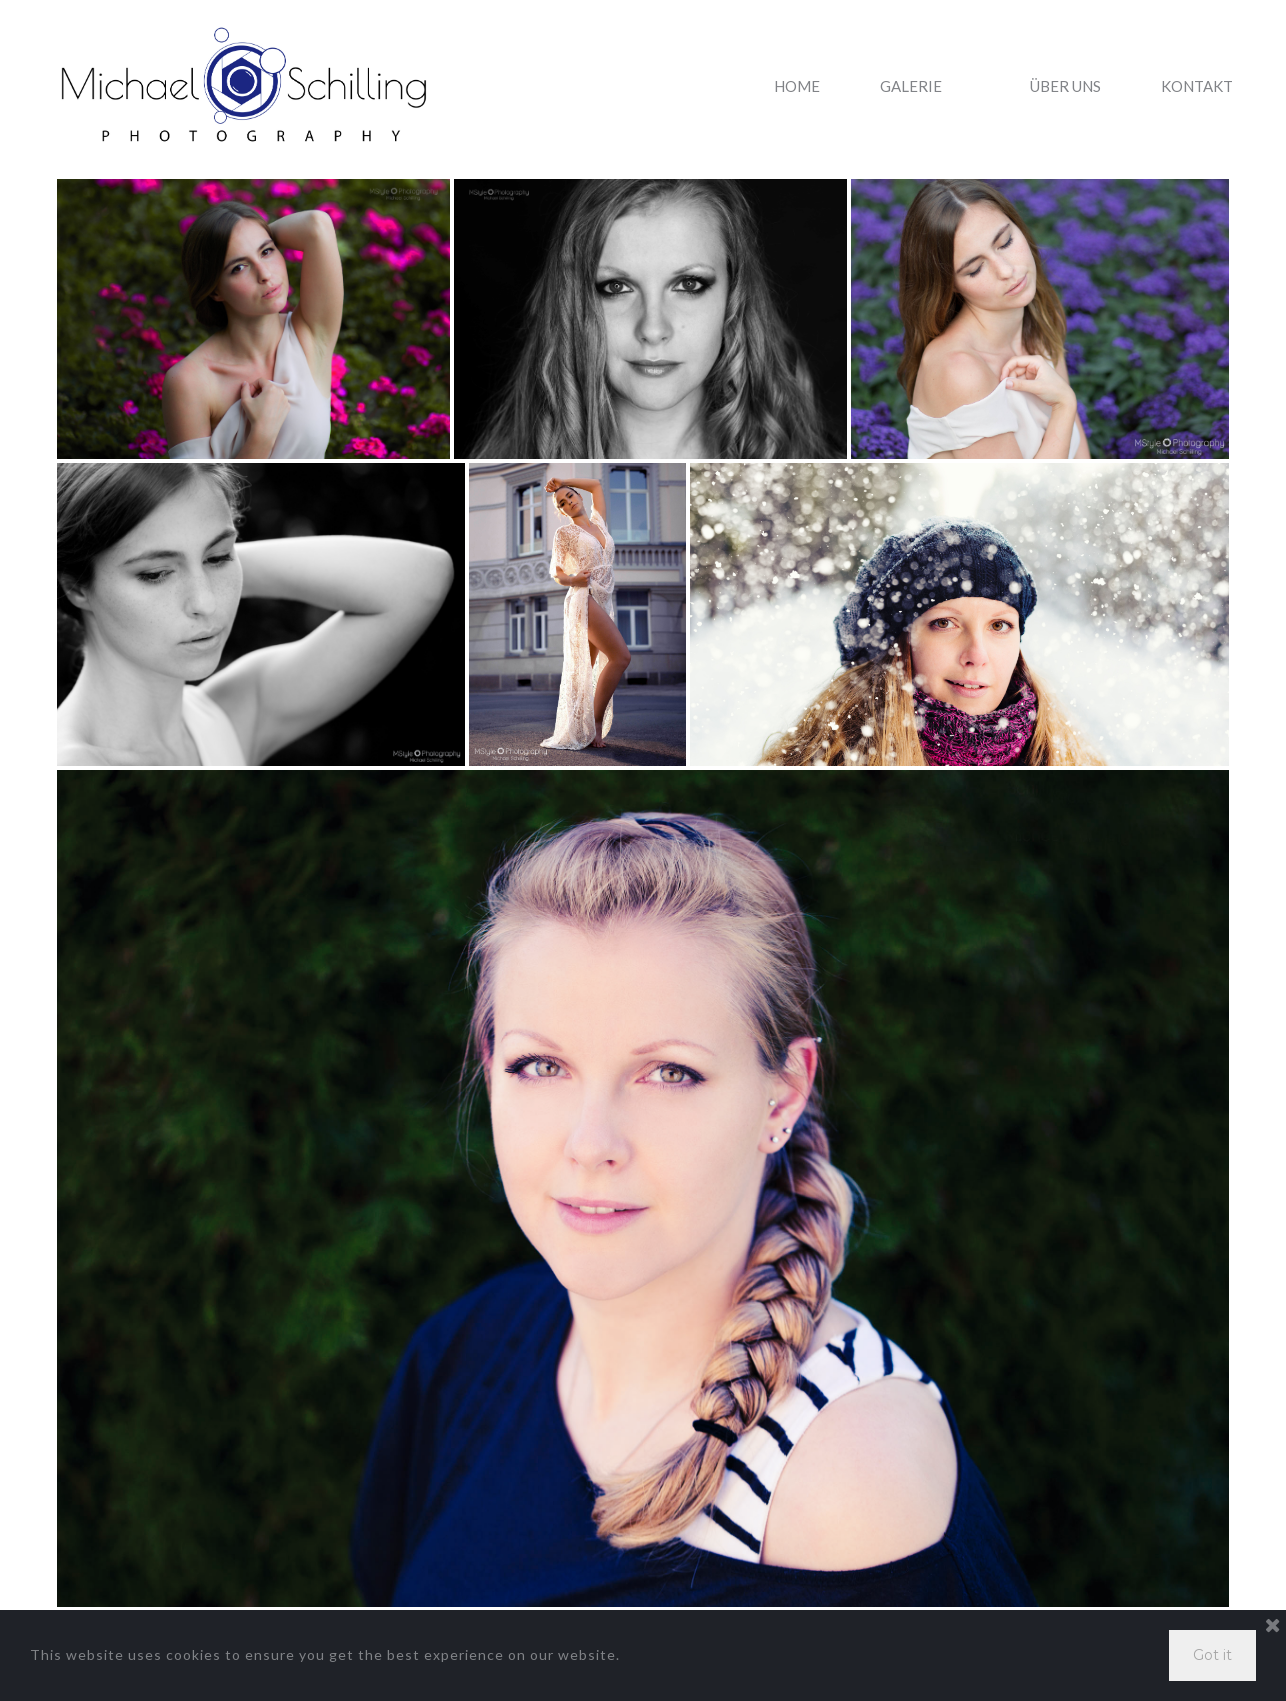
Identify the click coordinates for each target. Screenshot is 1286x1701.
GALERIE (925, 86)
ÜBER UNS (1065, 86)
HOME (797, 86)
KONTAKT (1197, 86)
